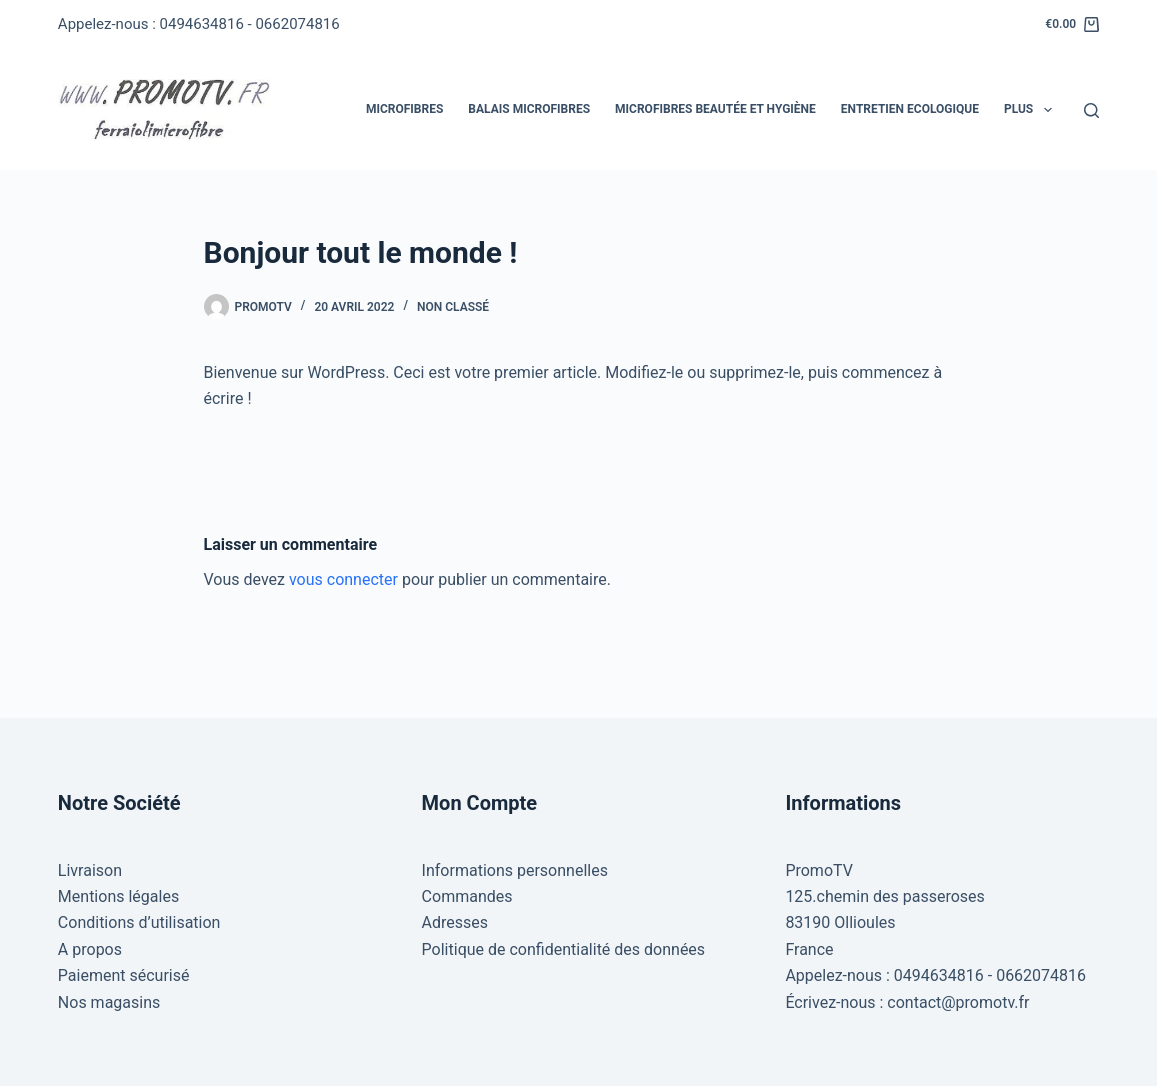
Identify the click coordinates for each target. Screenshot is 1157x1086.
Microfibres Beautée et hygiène (715, 109)
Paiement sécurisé (124, 975)
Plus (1032, 110)
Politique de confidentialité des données (564, 949)
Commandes (467, 896)
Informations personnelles (515, 870)
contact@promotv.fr (958, 1002)
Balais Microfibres (529, 109)
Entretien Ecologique (910, 109)
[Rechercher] (1091, 110)
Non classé (453, 307)
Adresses (455, 922)
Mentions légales (118, 896)
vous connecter (343, 579)
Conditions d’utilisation (139, 922)
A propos (90, 949)
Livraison (90, 870)
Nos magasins (109, 1002)
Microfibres (404, 109)
